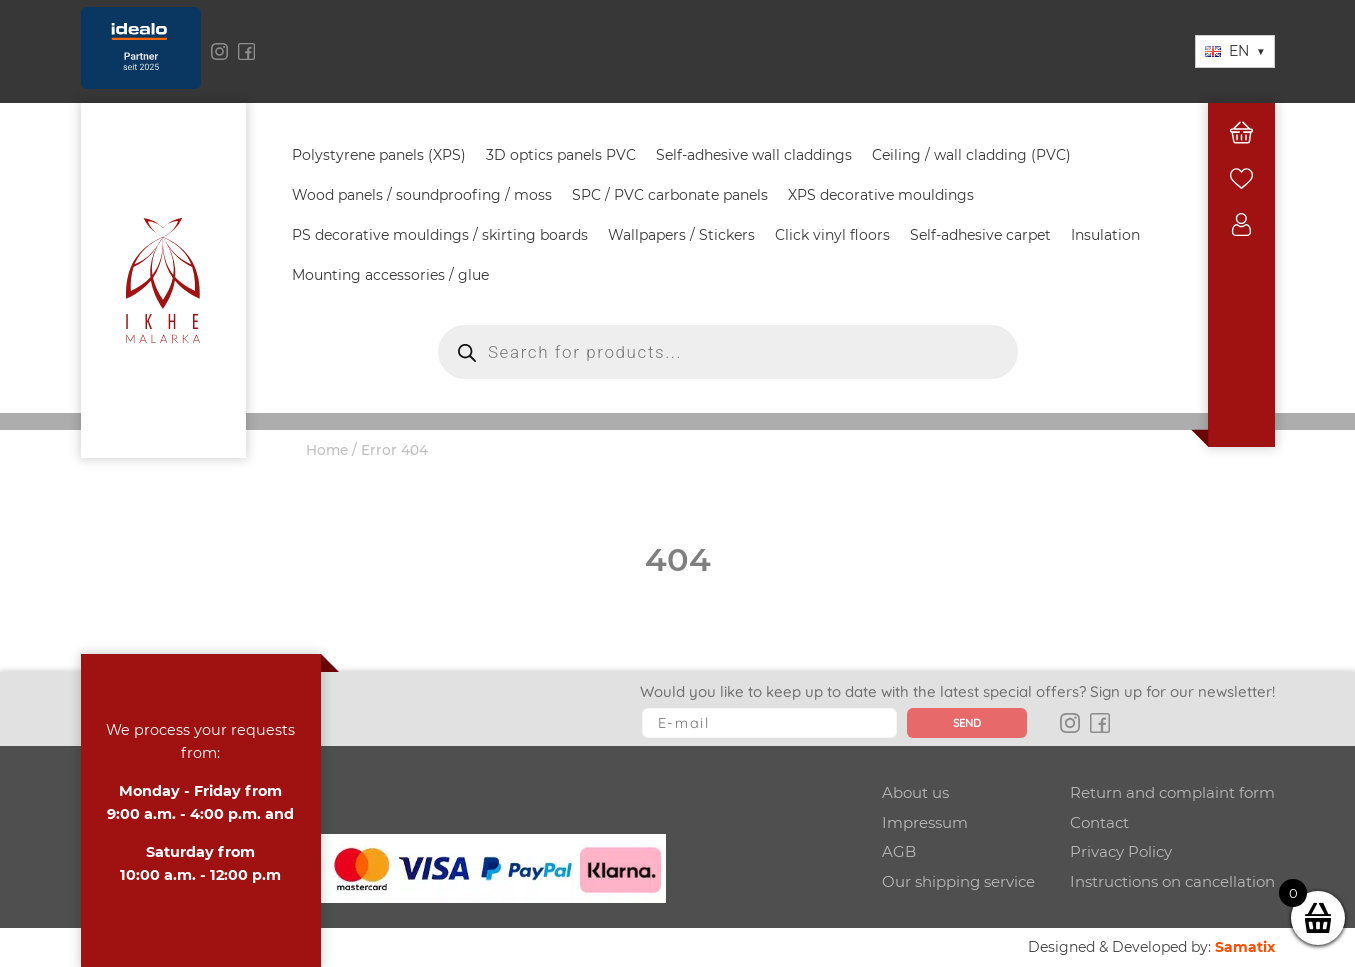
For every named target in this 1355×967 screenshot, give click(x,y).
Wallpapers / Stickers (681, 235)
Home (327, 450)
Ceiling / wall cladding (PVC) (971, 155)
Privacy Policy (1121, 851)
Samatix (1245, 947)
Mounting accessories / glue (390, 275)
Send (967, 723)
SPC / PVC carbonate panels (670, 195)
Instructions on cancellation (1172, 881)
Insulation (1105, 235)
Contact (1099, 822)
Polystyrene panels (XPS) (379, 155)
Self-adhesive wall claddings (754, 155)
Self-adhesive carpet (980, 235)
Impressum (925, 822)
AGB (899, 851)
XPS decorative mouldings (881, 195)
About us (915, 792)
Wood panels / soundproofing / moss (422, 195)
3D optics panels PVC (561, 155)
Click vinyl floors (832, 235)
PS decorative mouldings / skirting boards (440, 235)
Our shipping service (958, 881)
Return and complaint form (1172, 792)
